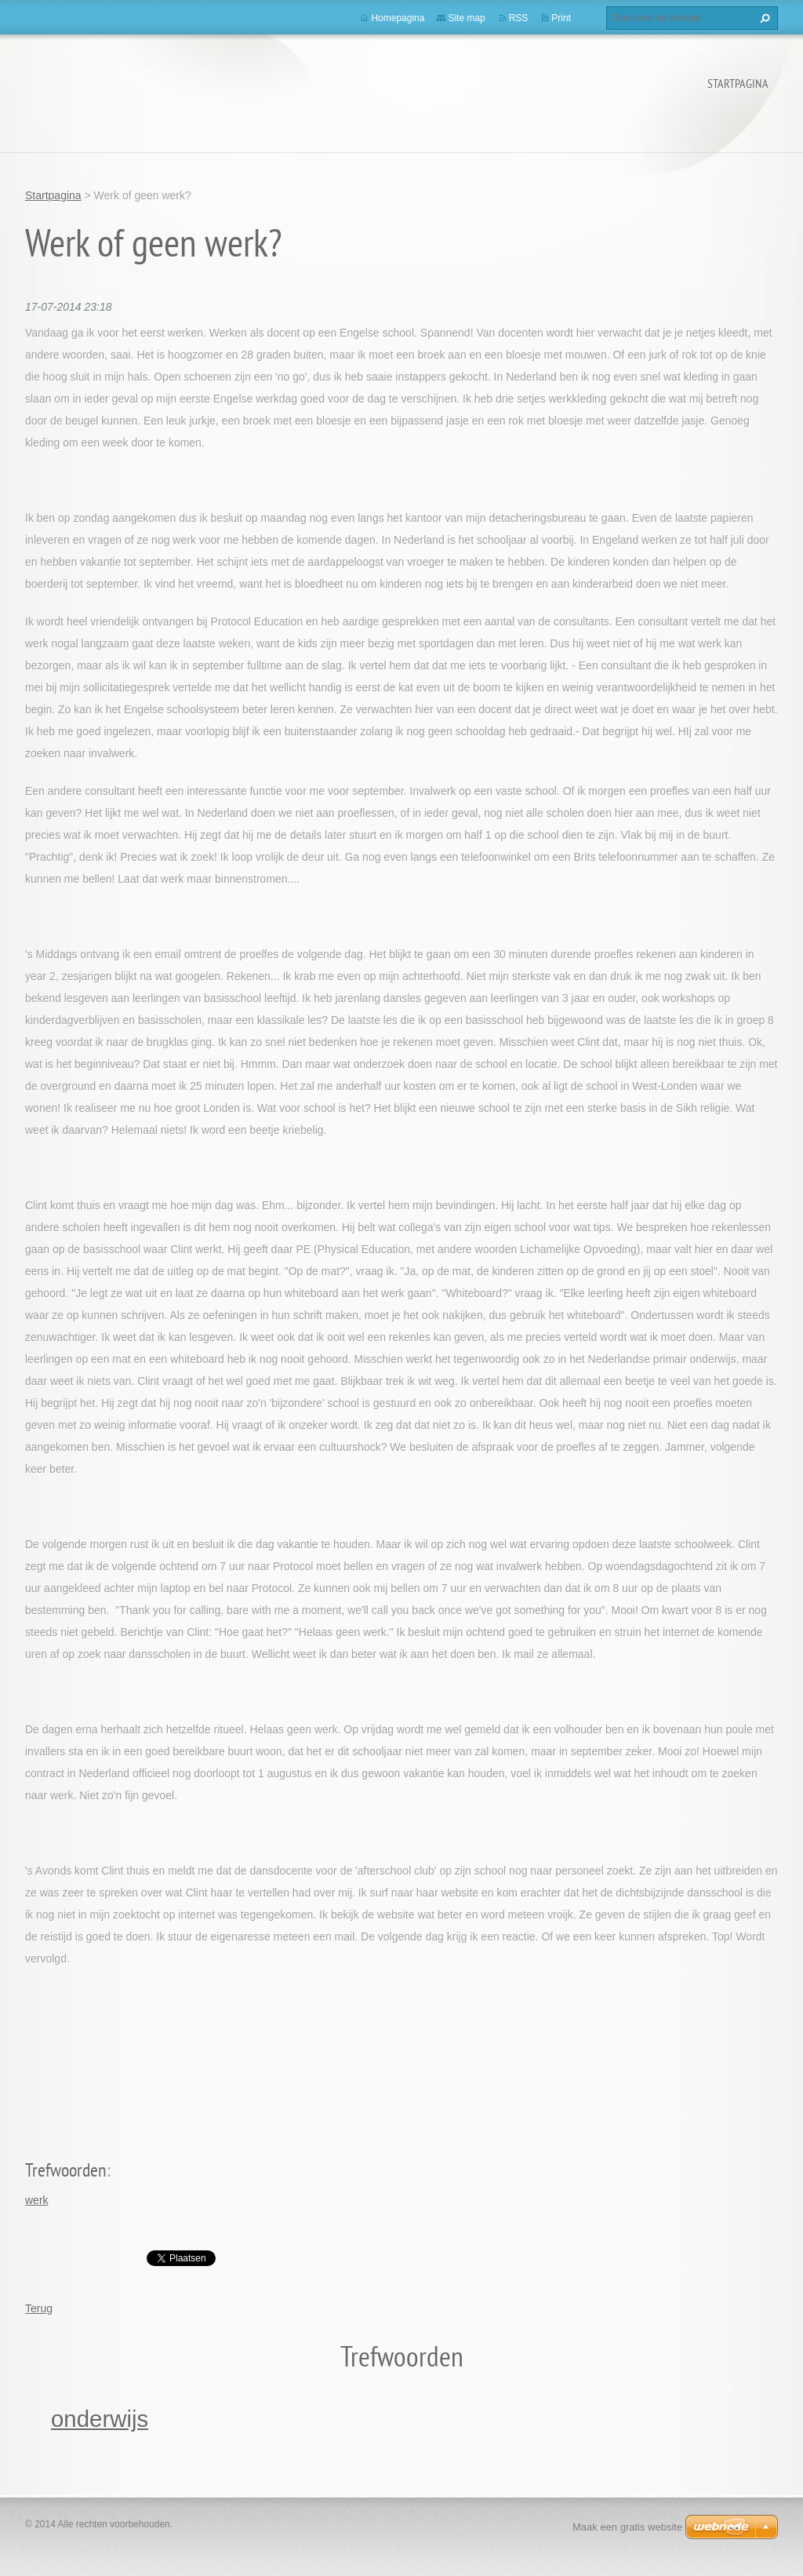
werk (37, 2200)
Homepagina (397, 18)
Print (561, 18)
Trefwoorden (66, 2170)
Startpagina (737, 83)
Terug (39, 2308)
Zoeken (763, 18)
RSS (519, 18)
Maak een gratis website (627, 2527)
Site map (466, 18)
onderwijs (99, 2419)
